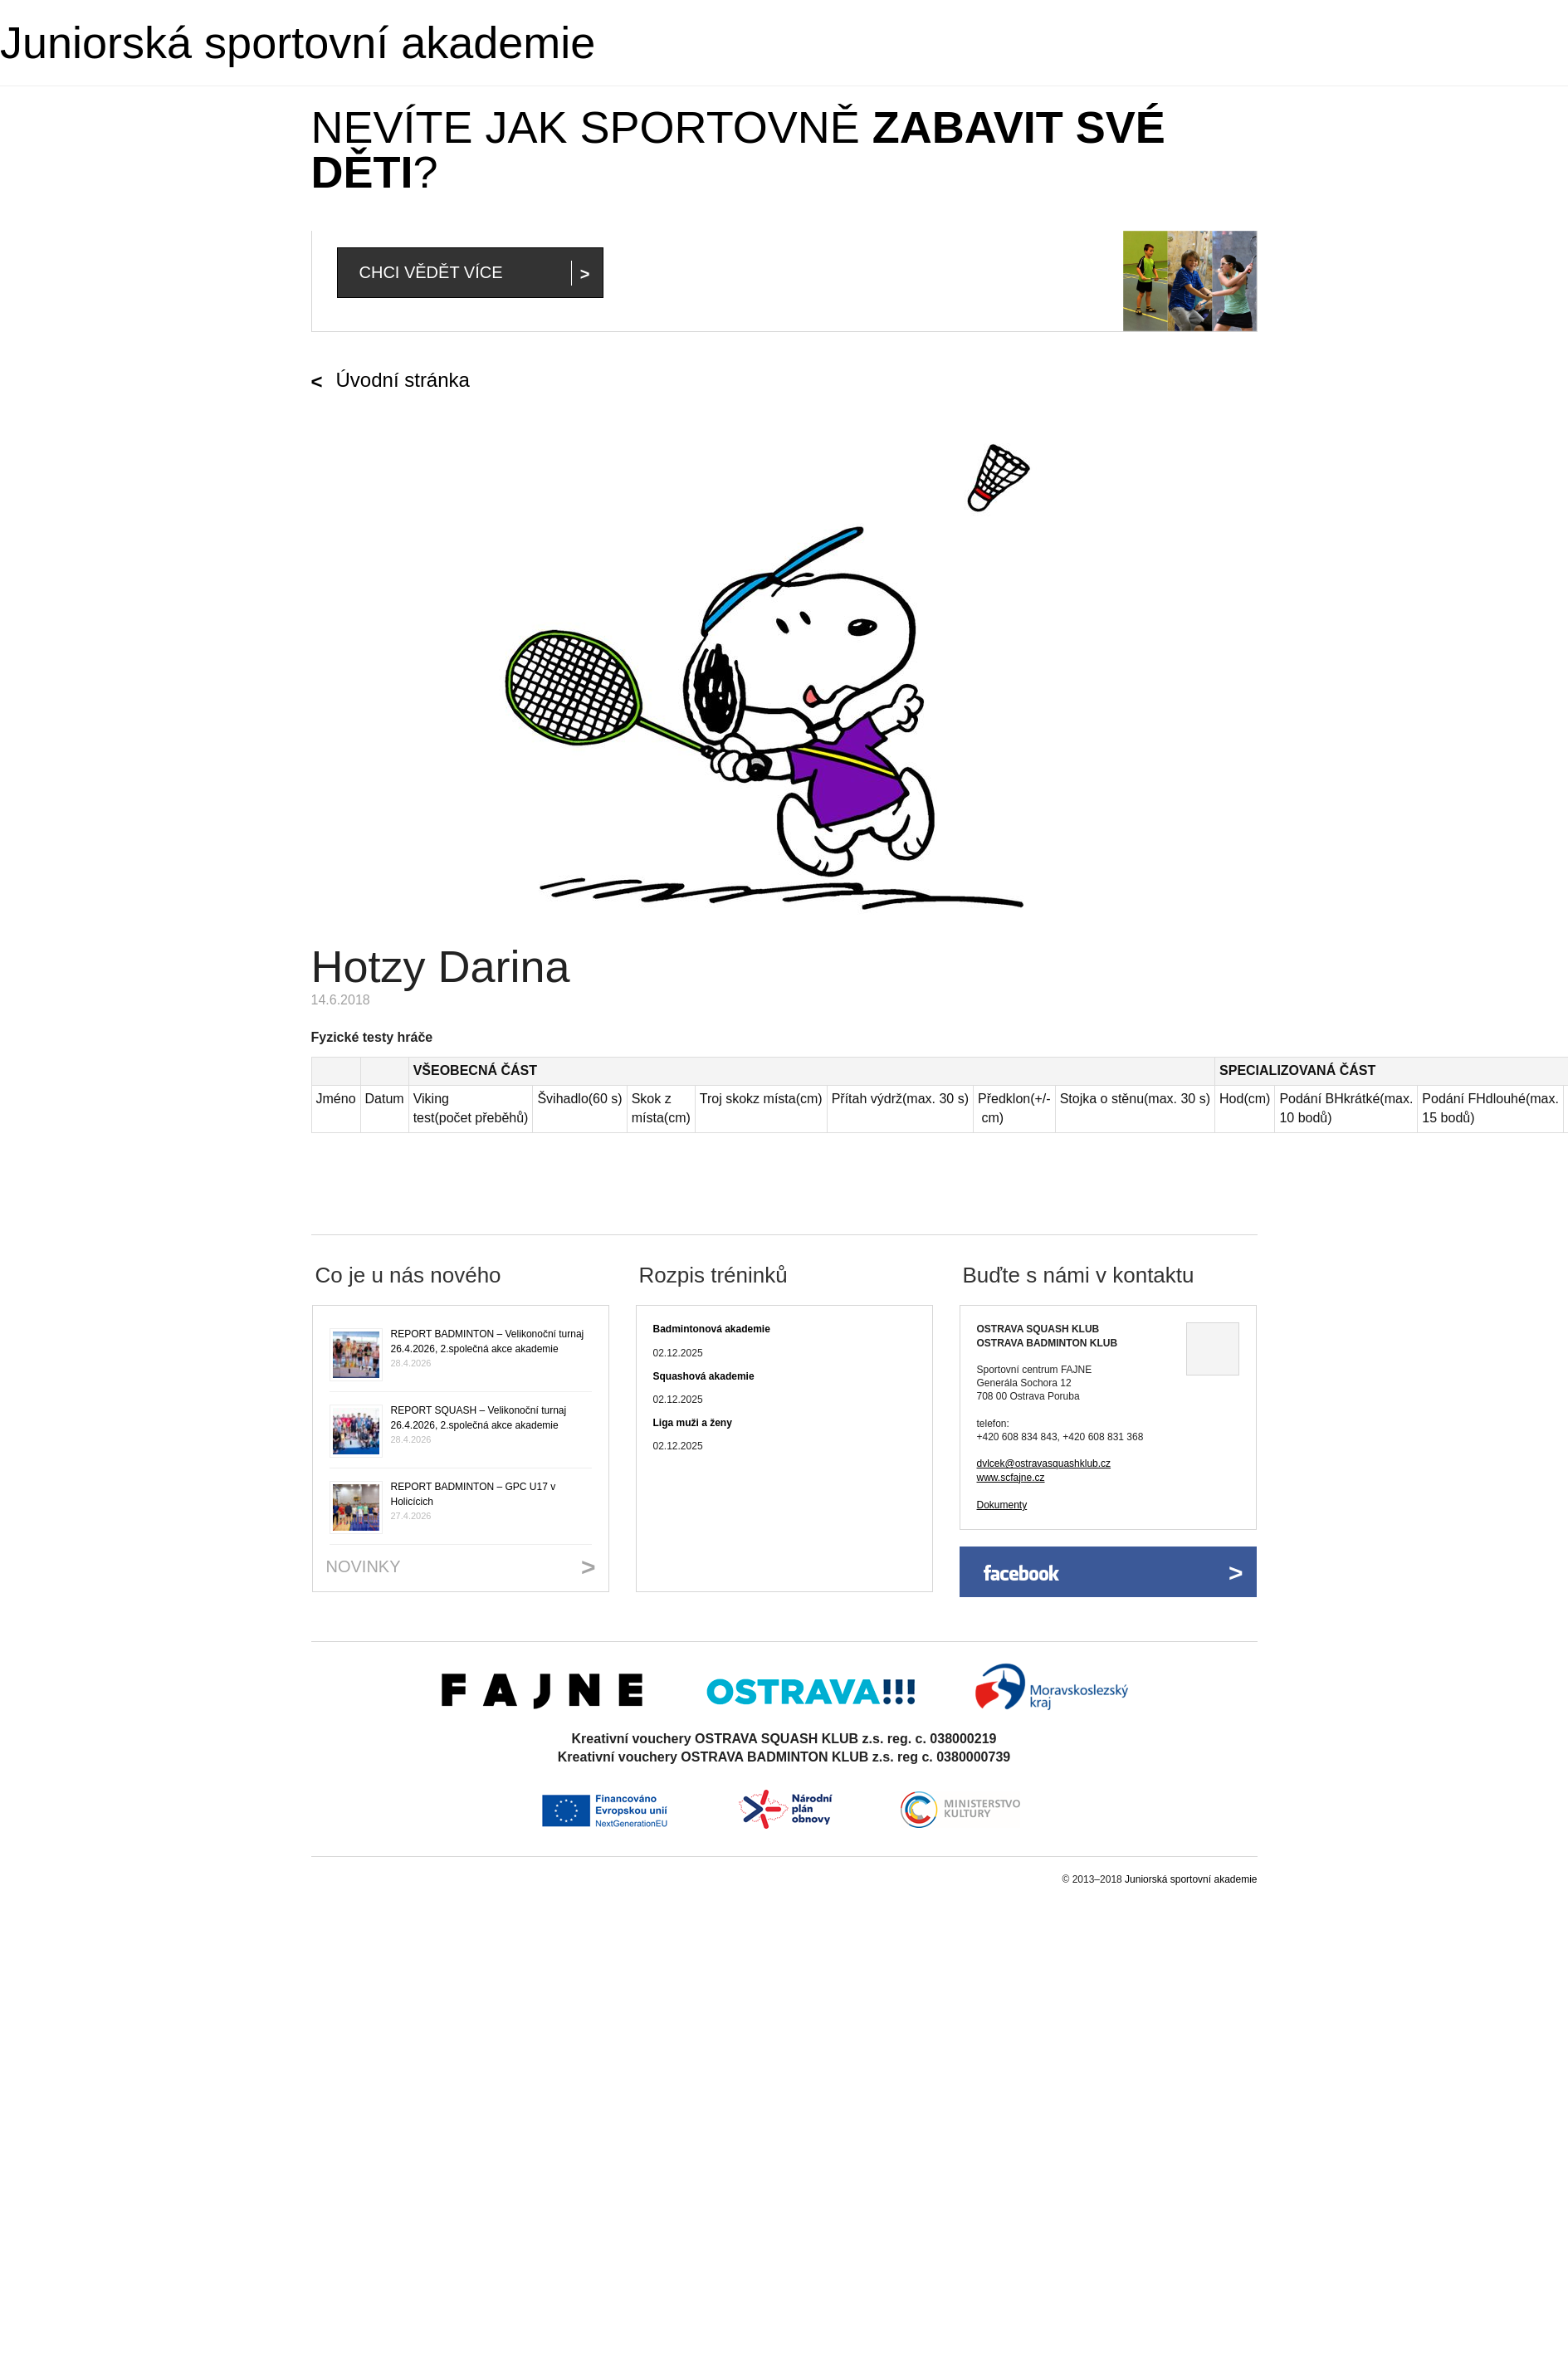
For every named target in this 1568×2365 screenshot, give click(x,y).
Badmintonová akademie (711, 1329)
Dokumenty (1002, 1505)
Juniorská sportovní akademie (297, 42)
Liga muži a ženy (692, 1423)
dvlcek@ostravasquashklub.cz (1044, 1463)
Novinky (363, 1566)
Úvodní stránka (403, 380)
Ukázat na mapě (1212, 1349)
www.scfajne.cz (1011, 1477)
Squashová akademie (704, 1376)
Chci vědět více (431, 272)
